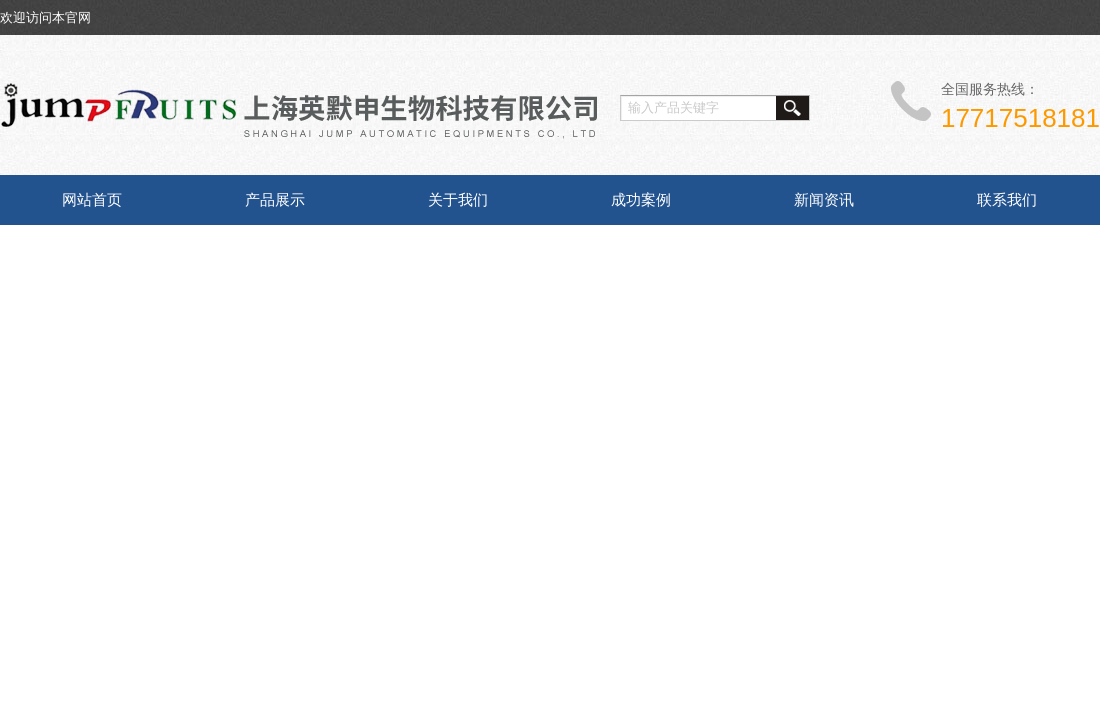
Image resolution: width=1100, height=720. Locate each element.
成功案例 (641, 199)
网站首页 (92, 199)
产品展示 (275, 199)
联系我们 (1007, 199)
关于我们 (458, 199)
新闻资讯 (824, 199)
